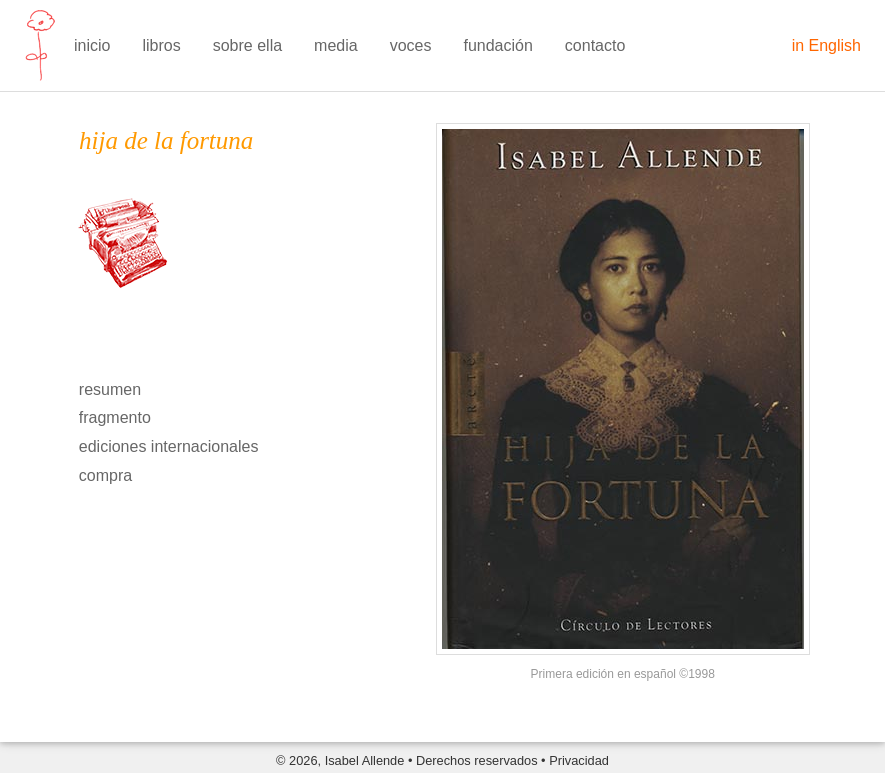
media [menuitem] (336, 45)
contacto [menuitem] (595, 45)
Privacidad (579, 760)
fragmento (115, 417)
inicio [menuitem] (92, 45)
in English (826, 45)
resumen (110, 389)
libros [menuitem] (161, 45)
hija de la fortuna (166, 140)
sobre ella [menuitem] (247, 45)
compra (105, 475)
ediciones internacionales (169, 446)
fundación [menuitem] (497, 45)
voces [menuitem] (411, 45)
